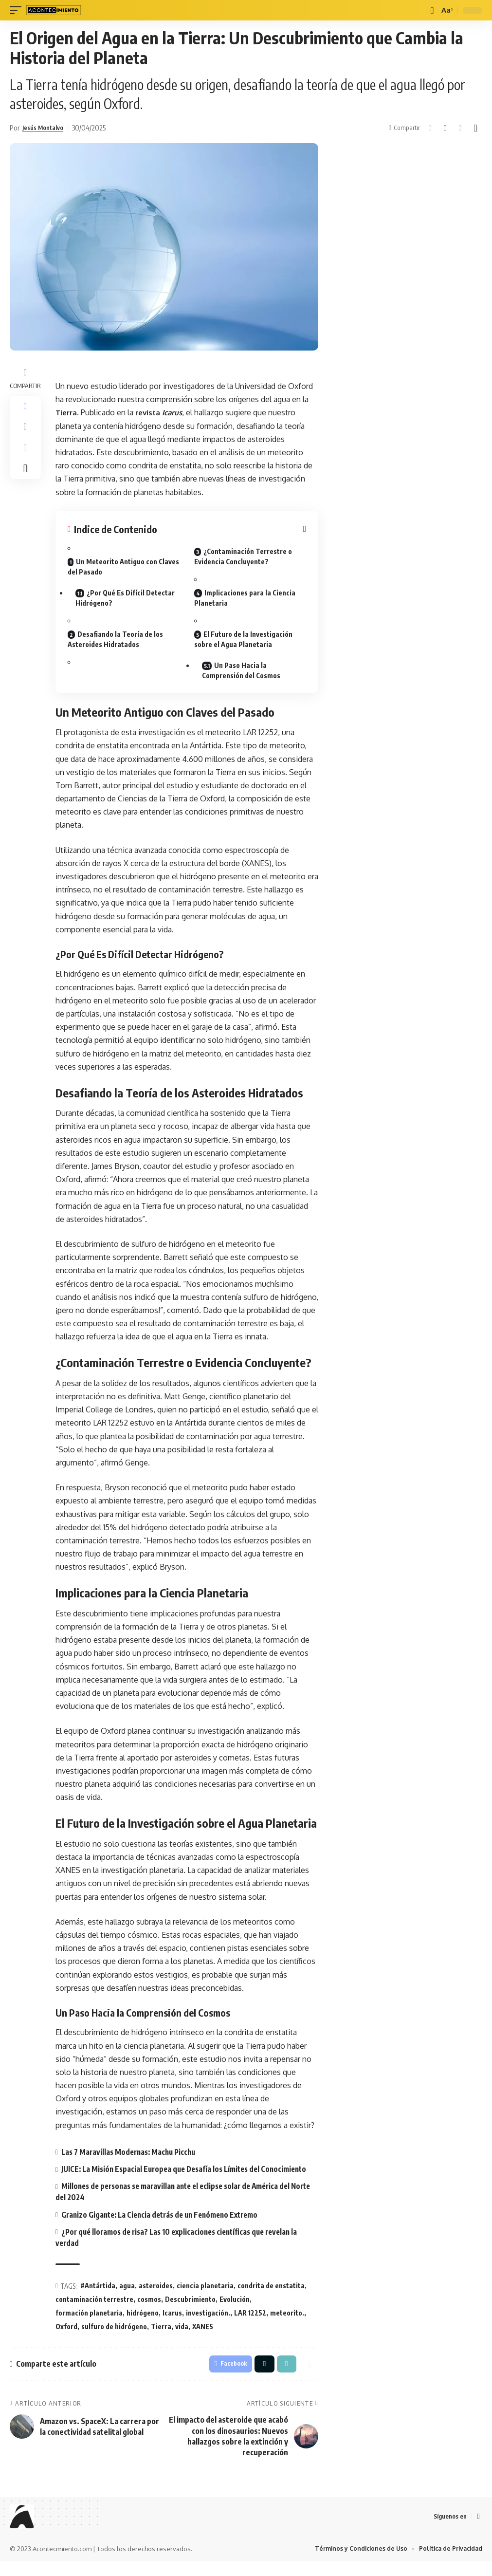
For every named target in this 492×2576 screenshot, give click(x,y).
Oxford (66, 2338)
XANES (202, 2338)
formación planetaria (89, 2324)
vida (181, 2338)
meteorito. (287, 2324)
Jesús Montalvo (46, 127)
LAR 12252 (250, 2324)
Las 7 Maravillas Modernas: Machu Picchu (132, 2152)
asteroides (156, 2297)
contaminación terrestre (94, 2311)
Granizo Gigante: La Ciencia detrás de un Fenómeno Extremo (166, 2226)
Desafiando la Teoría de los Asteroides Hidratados (115, 639)
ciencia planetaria (205, 2297)
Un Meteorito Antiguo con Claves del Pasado (123, 566)
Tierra (67, 412)
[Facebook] (478, 2530)
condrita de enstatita (271, 2297)
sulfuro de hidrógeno (114, 2338)
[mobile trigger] (18, 10)
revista (162, 412)
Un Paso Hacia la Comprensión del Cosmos (243, 670)
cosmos (149, 2311)
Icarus (172, 2324)
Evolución (234, 2311)
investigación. (208, 2324)
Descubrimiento (190, 2311)
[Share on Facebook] (430, 128)
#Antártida (97, 2297)
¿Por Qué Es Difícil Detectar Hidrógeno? (127, 598)
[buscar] (431, 10)
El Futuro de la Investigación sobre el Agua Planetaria (243, 639)
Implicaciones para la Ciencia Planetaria (244, 598)
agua (127, 2297)
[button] (460, 128)
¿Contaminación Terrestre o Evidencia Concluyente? (243, 556)
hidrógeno (143, 2324)
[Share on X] (445, 128)
